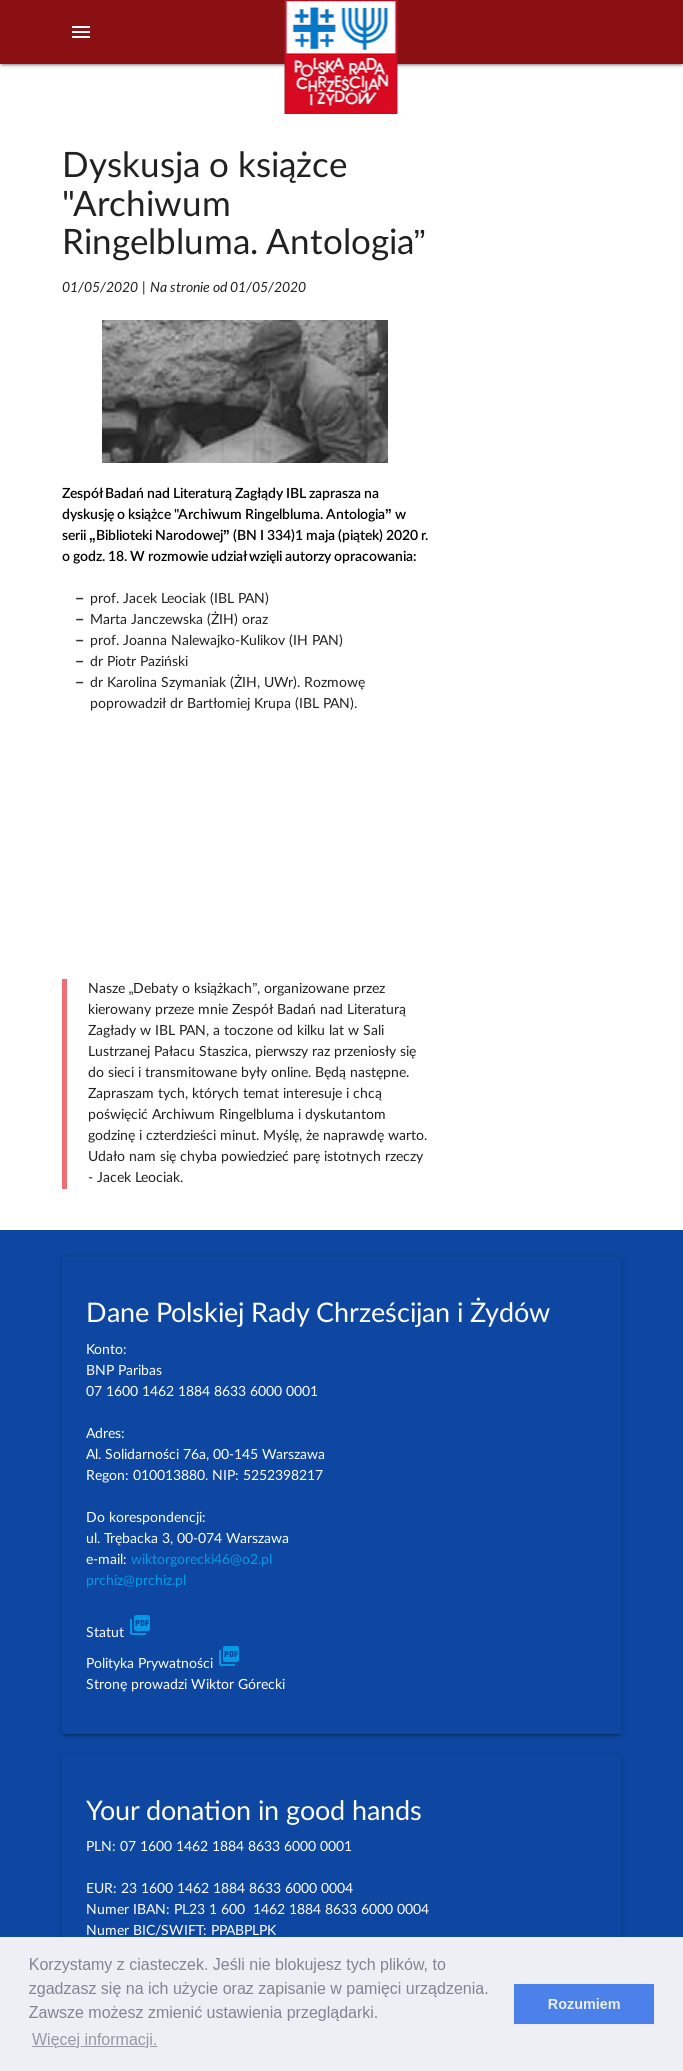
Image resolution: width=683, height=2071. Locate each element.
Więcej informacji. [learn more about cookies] (94, 2039)
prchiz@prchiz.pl (136, 1581)
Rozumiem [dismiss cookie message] (584, 2004)
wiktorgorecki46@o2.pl (201, 1560)
